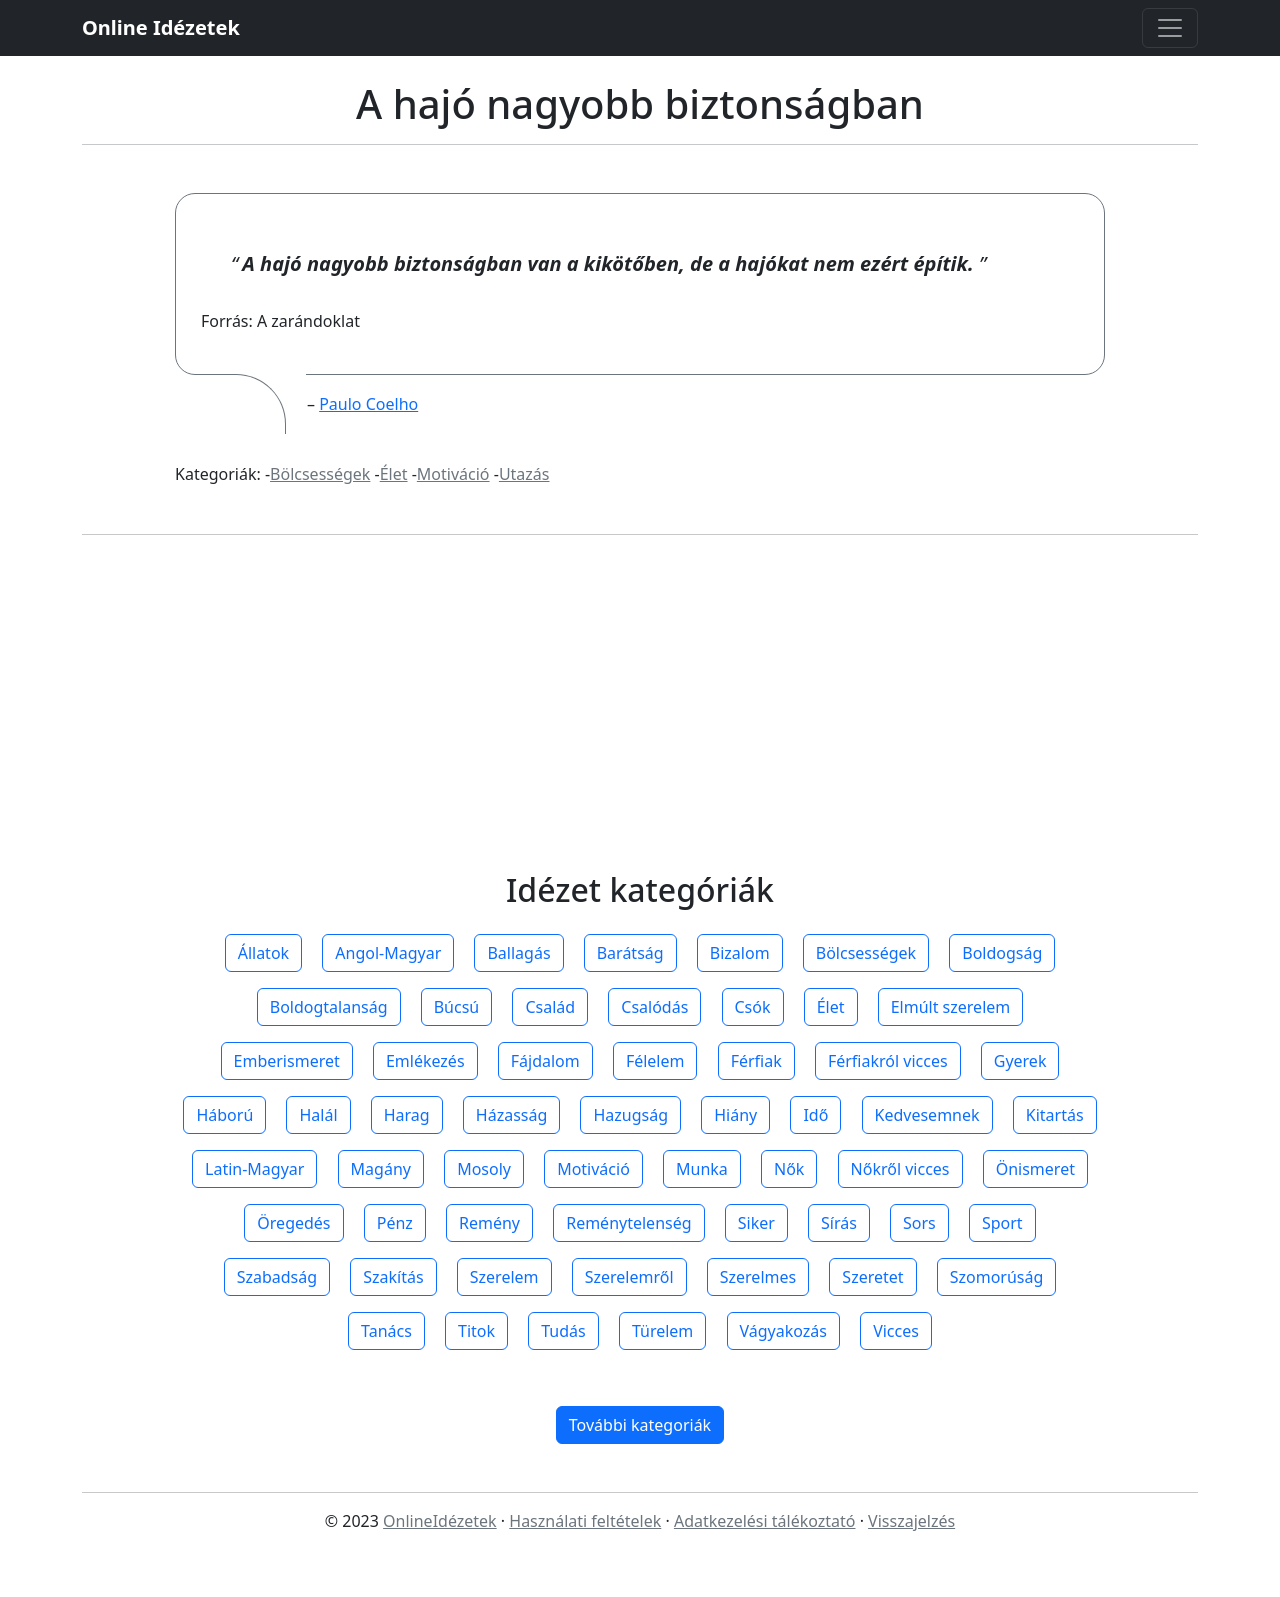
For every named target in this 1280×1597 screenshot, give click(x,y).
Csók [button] (753, 1007)
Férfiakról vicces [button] (888, 1061)
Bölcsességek (320, 474)
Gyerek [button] (1020, 1061)
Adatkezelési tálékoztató (765, 1521)
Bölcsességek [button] (866, 953)
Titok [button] (476, 1331)
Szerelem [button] (504, 1277)
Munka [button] (702, 1169)
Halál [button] (318, 1115)
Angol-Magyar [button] (388, 953)
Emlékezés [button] (425, 1061)
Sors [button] (919, 1223)
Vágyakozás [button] (783, 1331)
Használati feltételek (585, 1521)
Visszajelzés (911, 1521)
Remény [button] (489, 1223)
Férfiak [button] (756, 1061)
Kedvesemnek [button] (927, 1115)
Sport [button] (1002, 1223)
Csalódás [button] (654, 1007)
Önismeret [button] (1035, 1169)
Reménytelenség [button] (628, 1223)
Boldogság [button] (1002, 953)
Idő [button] (815, 1115)
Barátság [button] (630, 953)
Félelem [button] (655, 1061)
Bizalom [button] (740, 953)
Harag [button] (407, 1115)
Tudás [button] (563, 1331)
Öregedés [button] (293, 1223)
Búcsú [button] (457, 1007)
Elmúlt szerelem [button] (951, 1007)
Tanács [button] (386, 1331)
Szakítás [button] (393, 1277)
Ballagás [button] (518, 953)
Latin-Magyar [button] (254, 1169)
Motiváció (453, 474)
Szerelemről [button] (629, 1277)
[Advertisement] (640, 723)
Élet (394, 474)
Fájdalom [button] (545, 1061)
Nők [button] (789, 1169)
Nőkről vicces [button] (900, 1169)
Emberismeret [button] (287, 1061)
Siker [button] (756, 1223)
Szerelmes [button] (758, 1277)
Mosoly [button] (484, 1169)
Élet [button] (831, 1007)
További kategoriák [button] (640, 1425)
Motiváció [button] (593, 1169)
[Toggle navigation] (1170, 28)
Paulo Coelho (368, 404)
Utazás (524, 474)
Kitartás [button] (1055, 1115)
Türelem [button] (662, 1331)
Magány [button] (381, 1169)
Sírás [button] (839, 1223)
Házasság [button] (511, 1115)
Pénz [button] (395, 1223)
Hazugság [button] (630, 1115)
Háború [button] (224, 1115)
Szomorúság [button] (997, 1277)
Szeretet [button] (872, 1277)
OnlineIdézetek (440, 1521)
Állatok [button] (263, 953)
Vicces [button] (896, 1331)
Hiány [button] (735, 1115)
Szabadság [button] (277, 1277)
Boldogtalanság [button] (329, 1007)
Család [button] (550, 1007)
